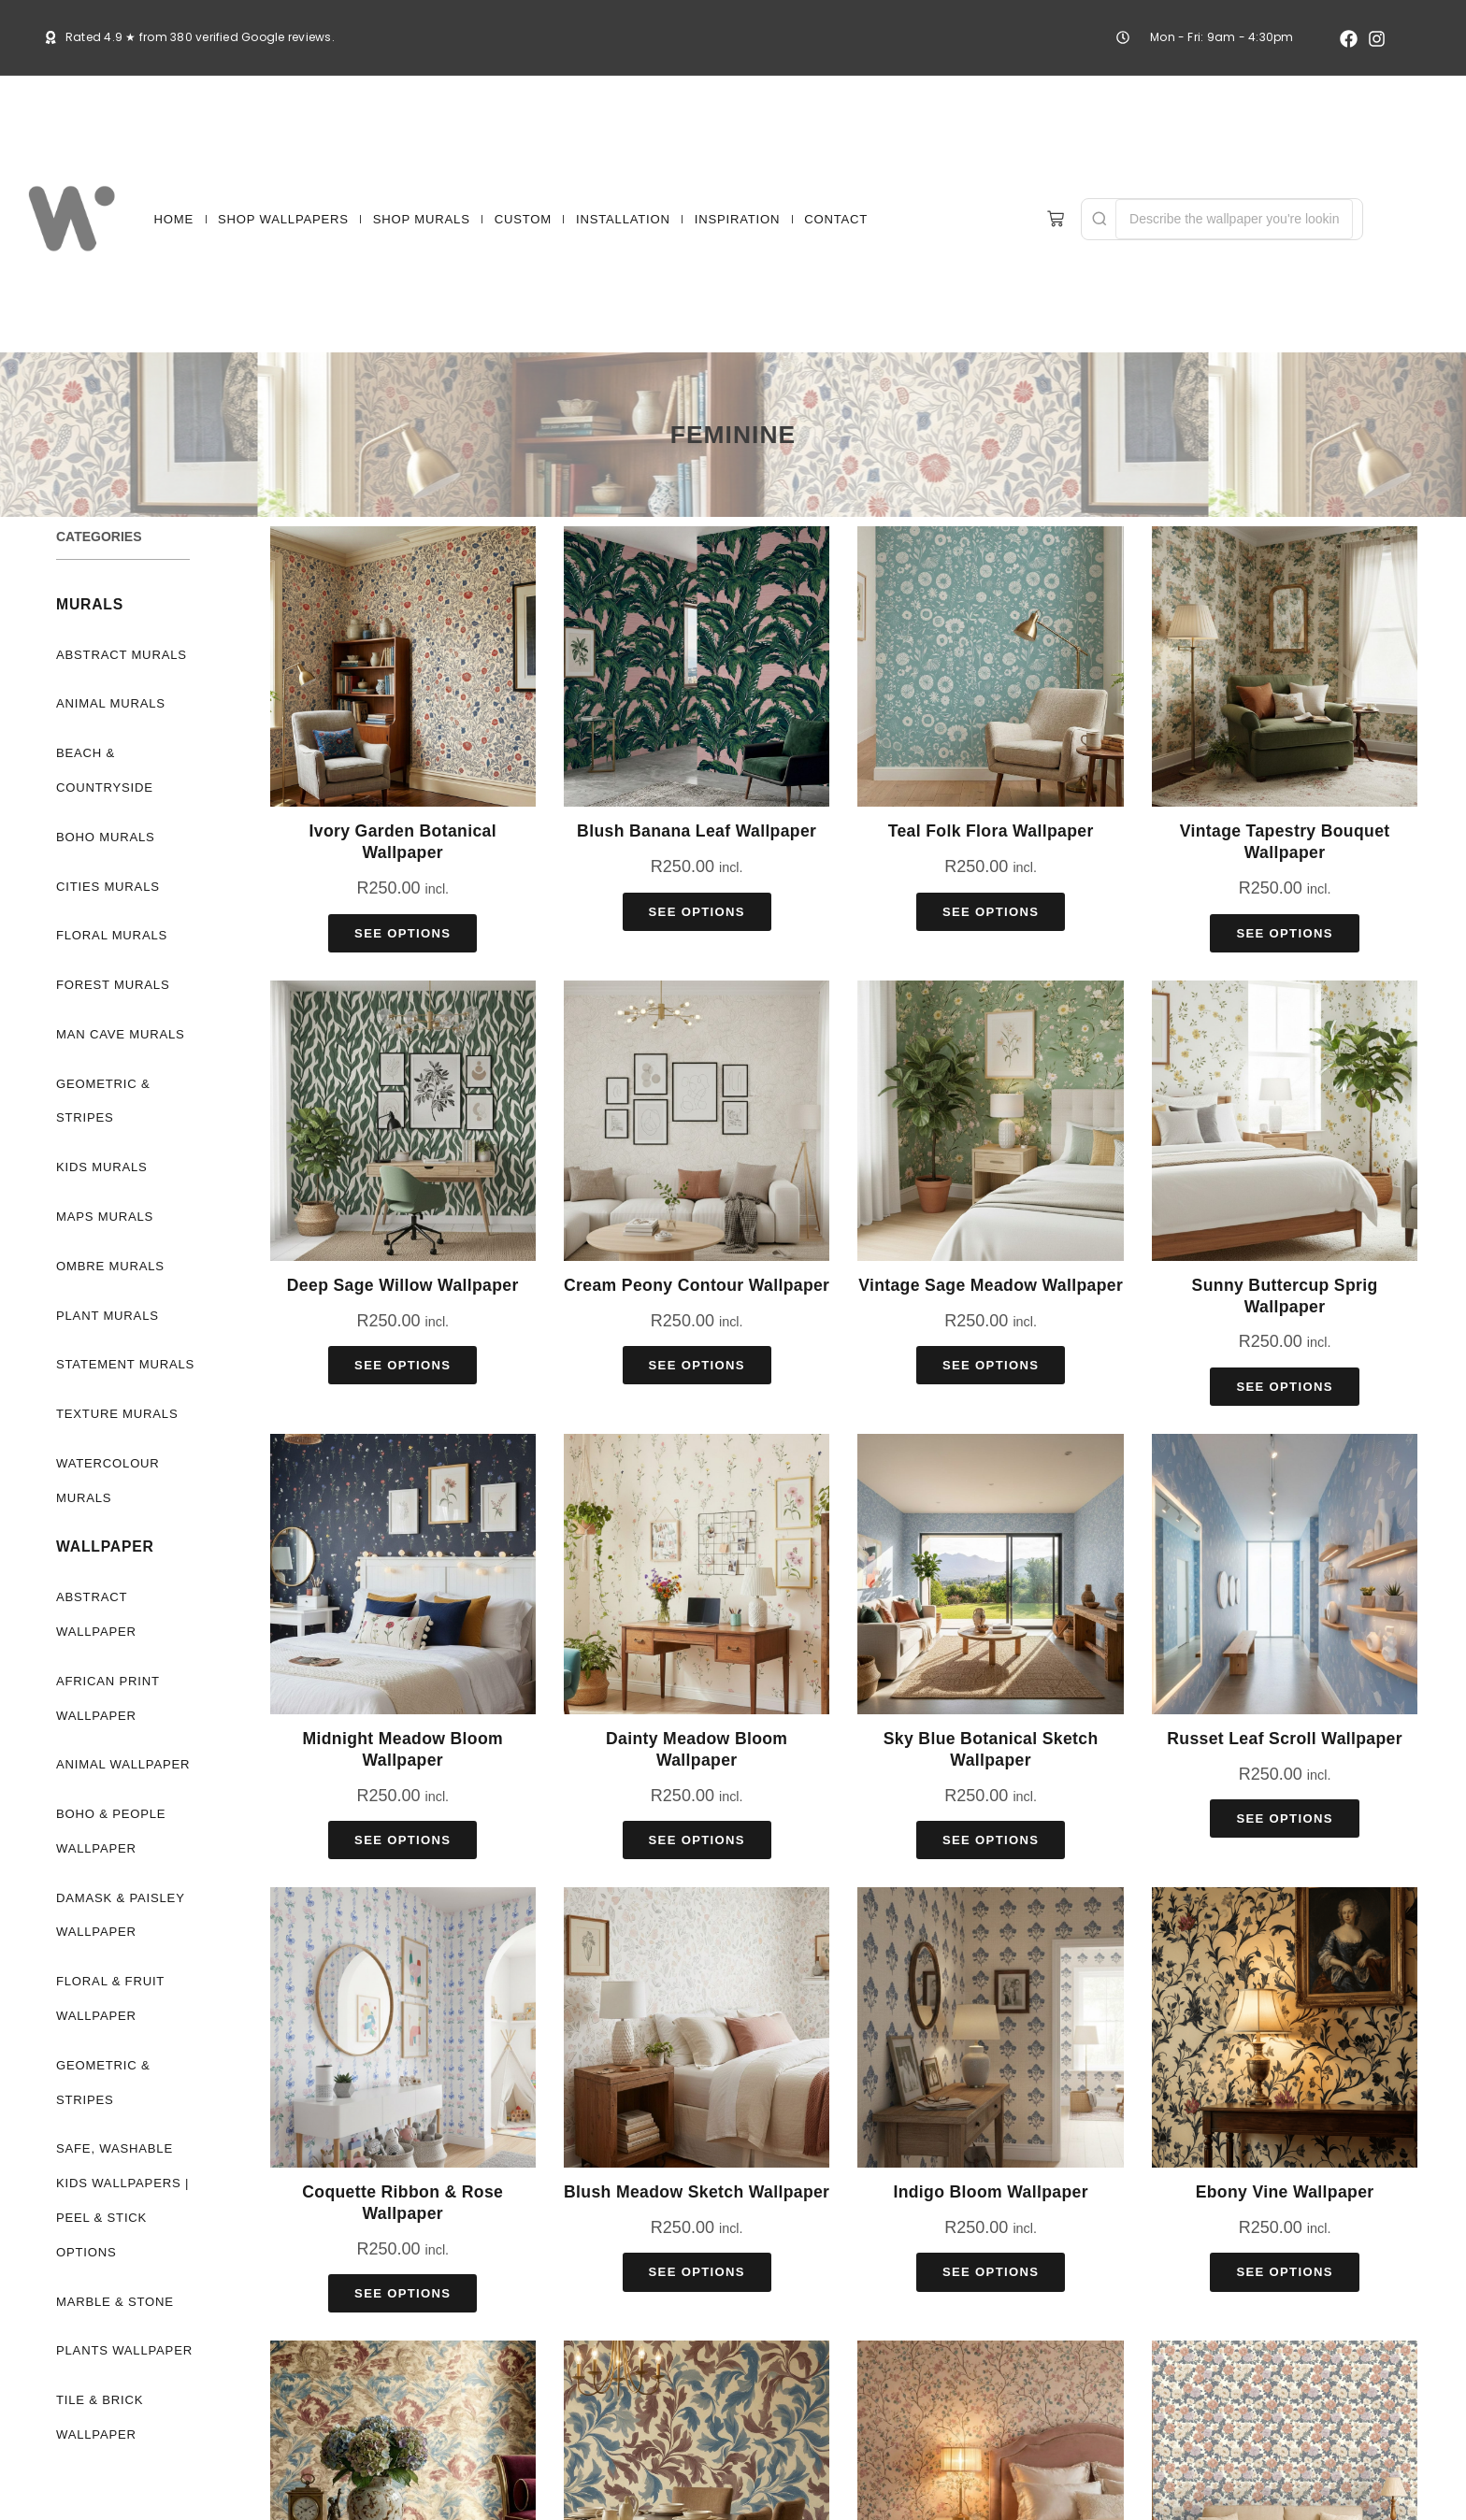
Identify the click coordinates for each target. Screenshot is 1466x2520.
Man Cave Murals (120, 1034)
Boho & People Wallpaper (109, 1831)
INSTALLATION (623, 219)
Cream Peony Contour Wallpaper (696, 1285)
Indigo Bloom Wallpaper (990, 2192)
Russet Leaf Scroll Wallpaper (1284, 1738)
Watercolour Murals (107, 1480)
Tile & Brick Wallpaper (97, 2382)
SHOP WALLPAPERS (283, 219)
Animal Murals (109, 703)
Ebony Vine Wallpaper (1285, 2192)
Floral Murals (108, 935)
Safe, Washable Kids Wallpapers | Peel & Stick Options (127, 2183)
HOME (174, 219)
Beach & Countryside (103, 770)
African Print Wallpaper (106, 1698)
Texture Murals (113, 1414)
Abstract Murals (119, 655)
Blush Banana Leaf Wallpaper (696, 831)
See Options (402, 933)
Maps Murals (103, 1216)
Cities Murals (105, 886)
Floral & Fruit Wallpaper (107, 1998)
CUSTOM (523, 219)
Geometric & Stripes (103, 1101)
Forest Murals (109, 985)
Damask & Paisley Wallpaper (119, 1915)
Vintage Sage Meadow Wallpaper (990, 1285)
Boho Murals (104, 837)
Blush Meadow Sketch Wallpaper (696, 2192)
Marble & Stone (113, 2267)
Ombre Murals (107, 1266)
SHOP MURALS (421, 219)
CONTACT (836, 219)
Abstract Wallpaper (94, 1614)
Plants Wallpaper (121, 2317)
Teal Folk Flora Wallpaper (991, 831)
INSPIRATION (737, 219)
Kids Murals (99, 1167)
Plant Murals (105, 1315)
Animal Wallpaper (121, 1764)
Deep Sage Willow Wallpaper (403, 1285)
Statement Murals (124, 1364)
